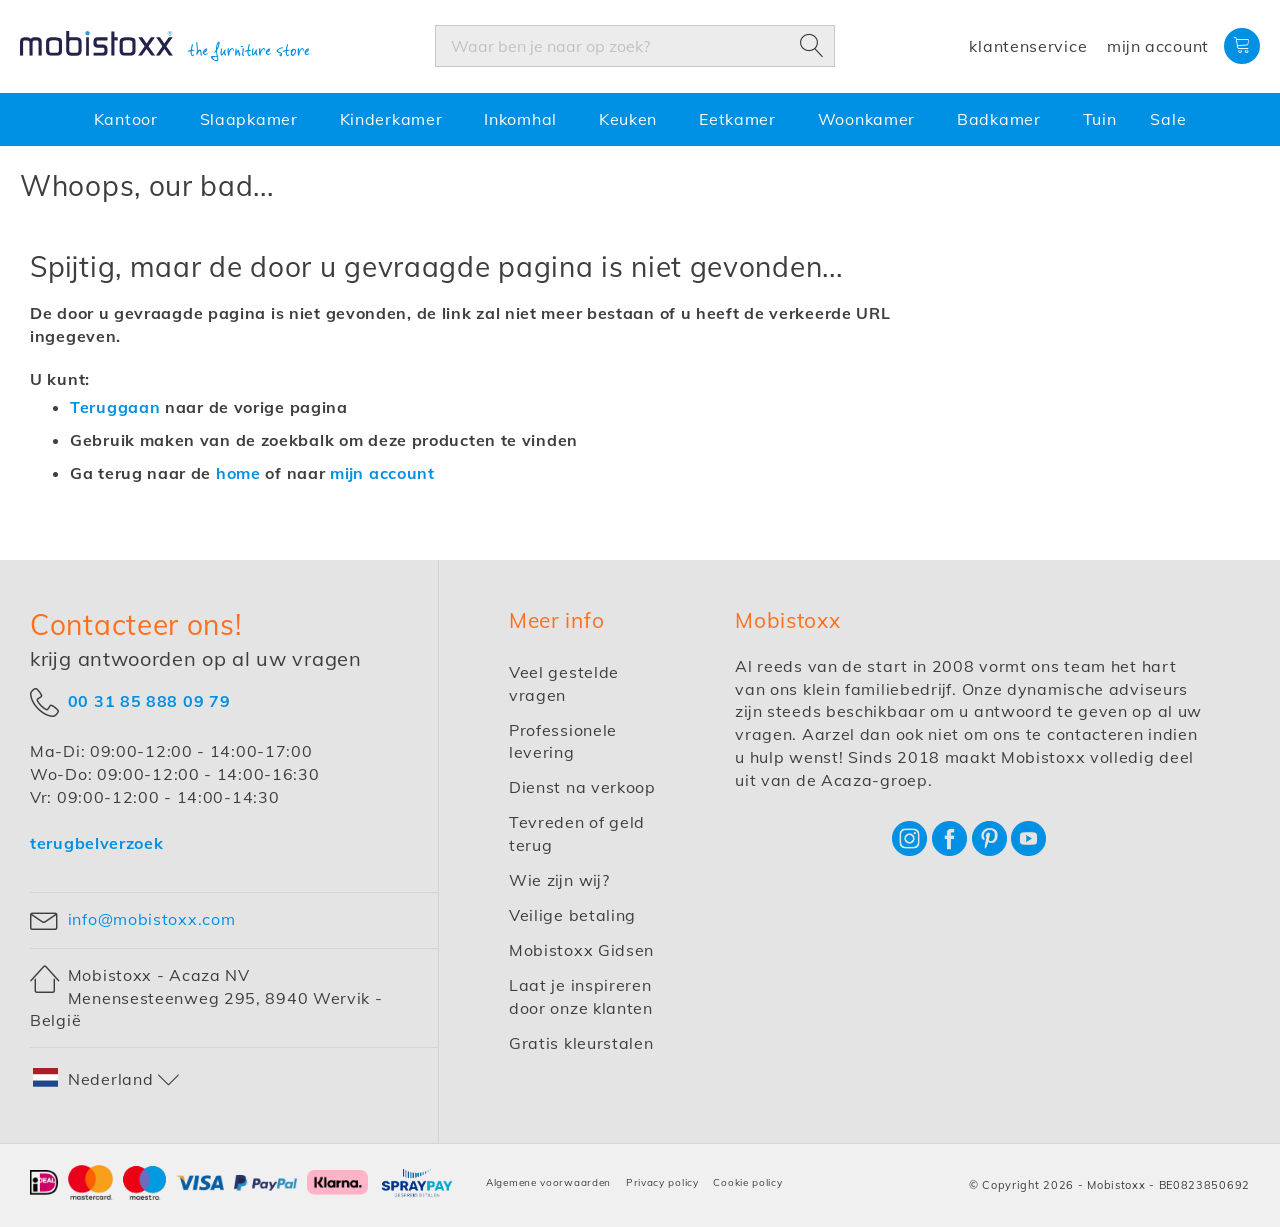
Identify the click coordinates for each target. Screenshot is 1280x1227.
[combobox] (635, 46)
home (238, 473)
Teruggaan (115, 407)
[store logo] (165, 47)
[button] (107, 1079)
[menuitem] (130, 119)
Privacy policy (662, 1182)
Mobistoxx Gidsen (581, 950)
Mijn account (1158, 46)
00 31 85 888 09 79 (149, 701)
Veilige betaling (572, 915)
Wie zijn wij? (559, 880)
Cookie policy (747, 1182)
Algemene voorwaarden (548, 1182)
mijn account (382, 473)
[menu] (640, 119)
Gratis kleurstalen (581, 1043)
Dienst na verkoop (582, 787)
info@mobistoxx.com (152, 919)
